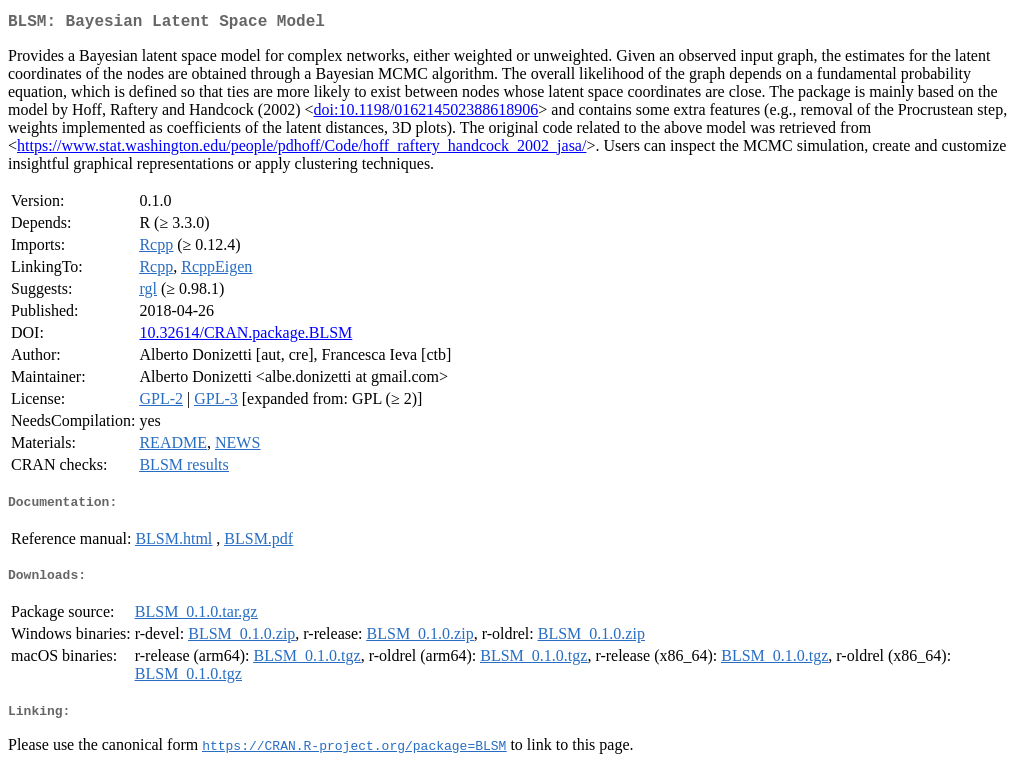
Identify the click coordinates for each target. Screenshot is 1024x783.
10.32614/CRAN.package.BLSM (245, 336)
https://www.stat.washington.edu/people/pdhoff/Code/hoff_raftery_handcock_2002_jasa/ (301, 149)
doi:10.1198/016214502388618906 (426, 113)
